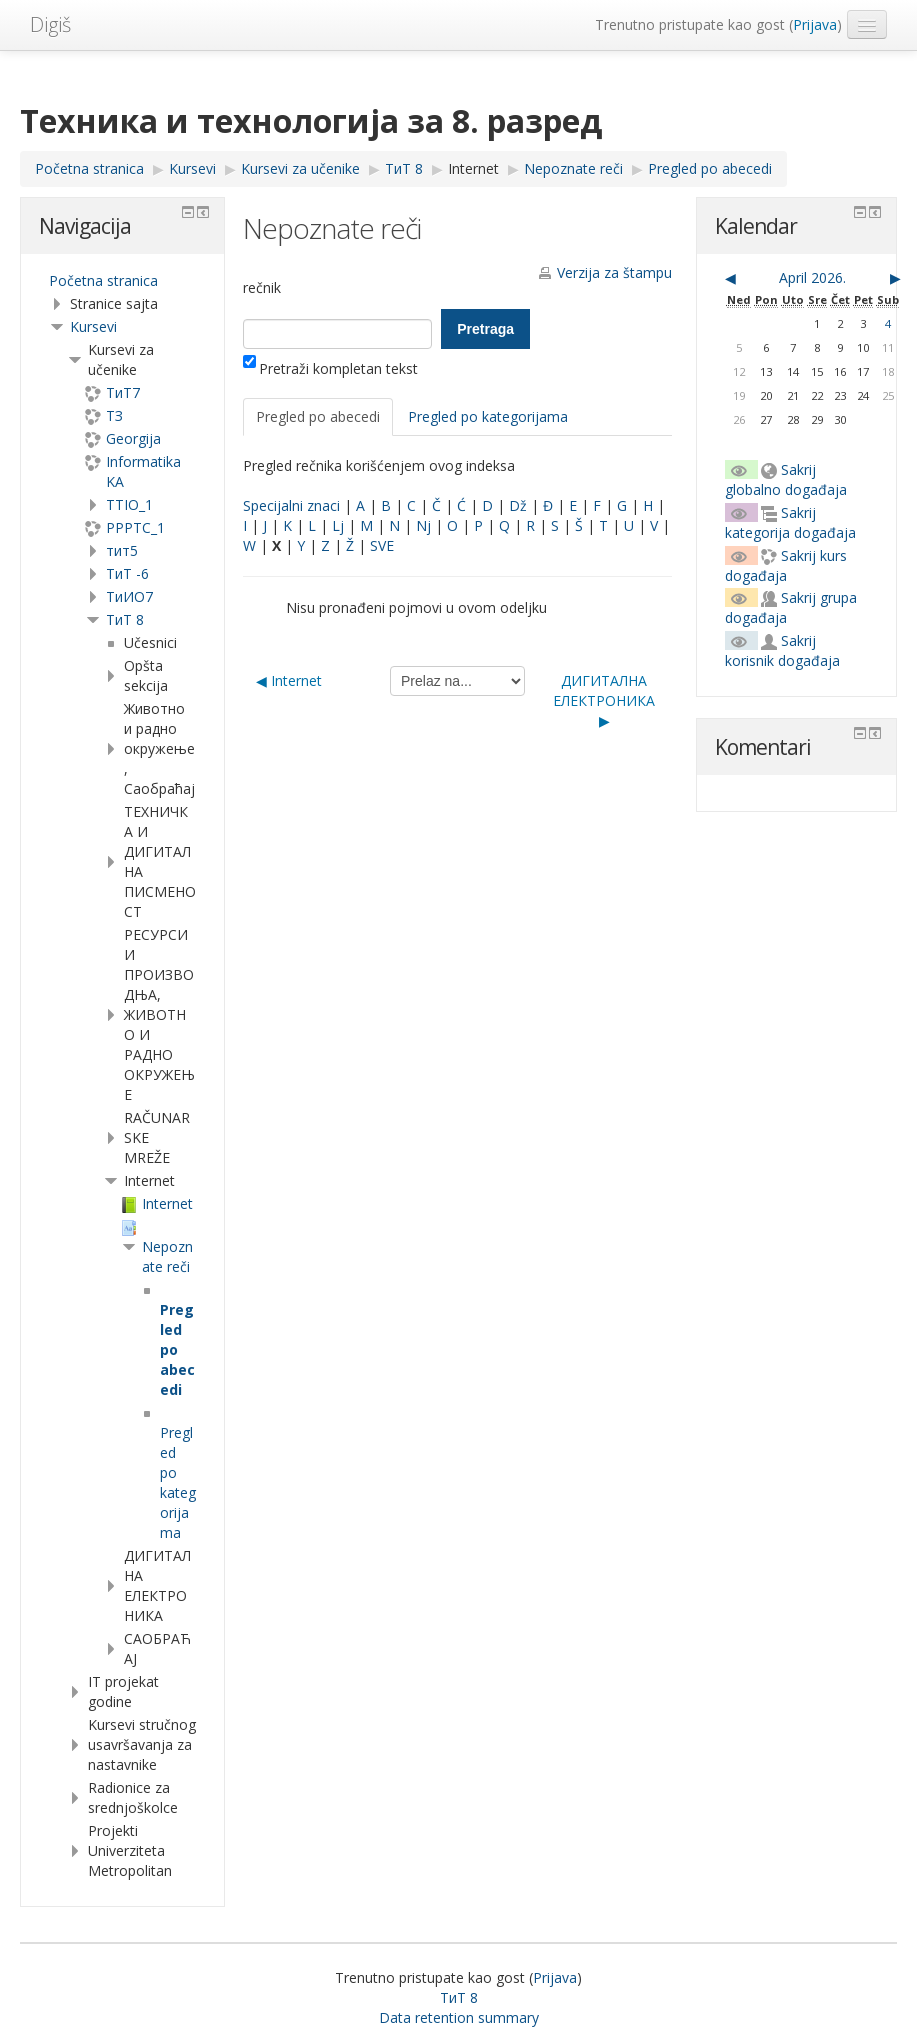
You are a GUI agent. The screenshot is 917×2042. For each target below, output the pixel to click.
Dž (518, 505)
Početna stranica (103, 280)
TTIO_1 (129, 504)
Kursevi (93, 326)
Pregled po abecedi (318, 416)
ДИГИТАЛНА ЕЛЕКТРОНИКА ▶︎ (604, 700)
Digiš (50, 24)
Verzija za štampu (614, 272)
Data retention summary (459, 2017)
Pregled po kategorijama (488, 416)
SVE (382, 545)
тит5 (122, 550)
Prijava (815, 24)
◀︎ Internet (289, 680)
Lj (338, 525)
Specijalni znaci (291, 505)
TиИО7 (129, 596)
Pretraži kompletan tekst (330, 368)
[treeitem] (122, 281)
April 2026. (812, 277)
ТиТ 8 (125, 619)
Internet (473, 168)
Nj (423, 525)
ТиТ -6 (127, 573)
